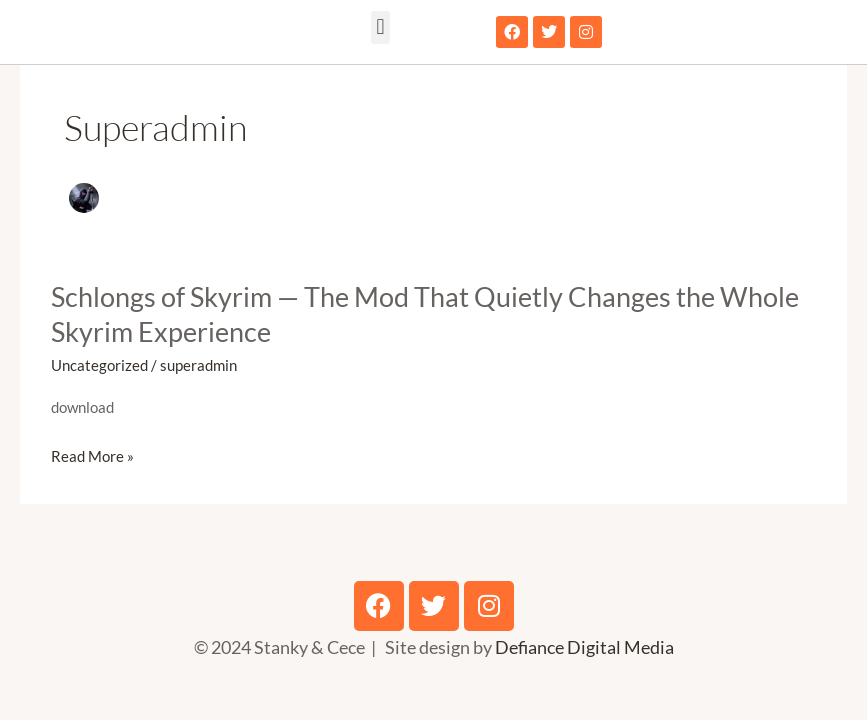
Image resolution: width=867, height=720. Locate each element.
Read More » (92, 456)
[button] (380, 27)
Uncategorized (99, 365)
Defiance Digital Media (584, 647)
